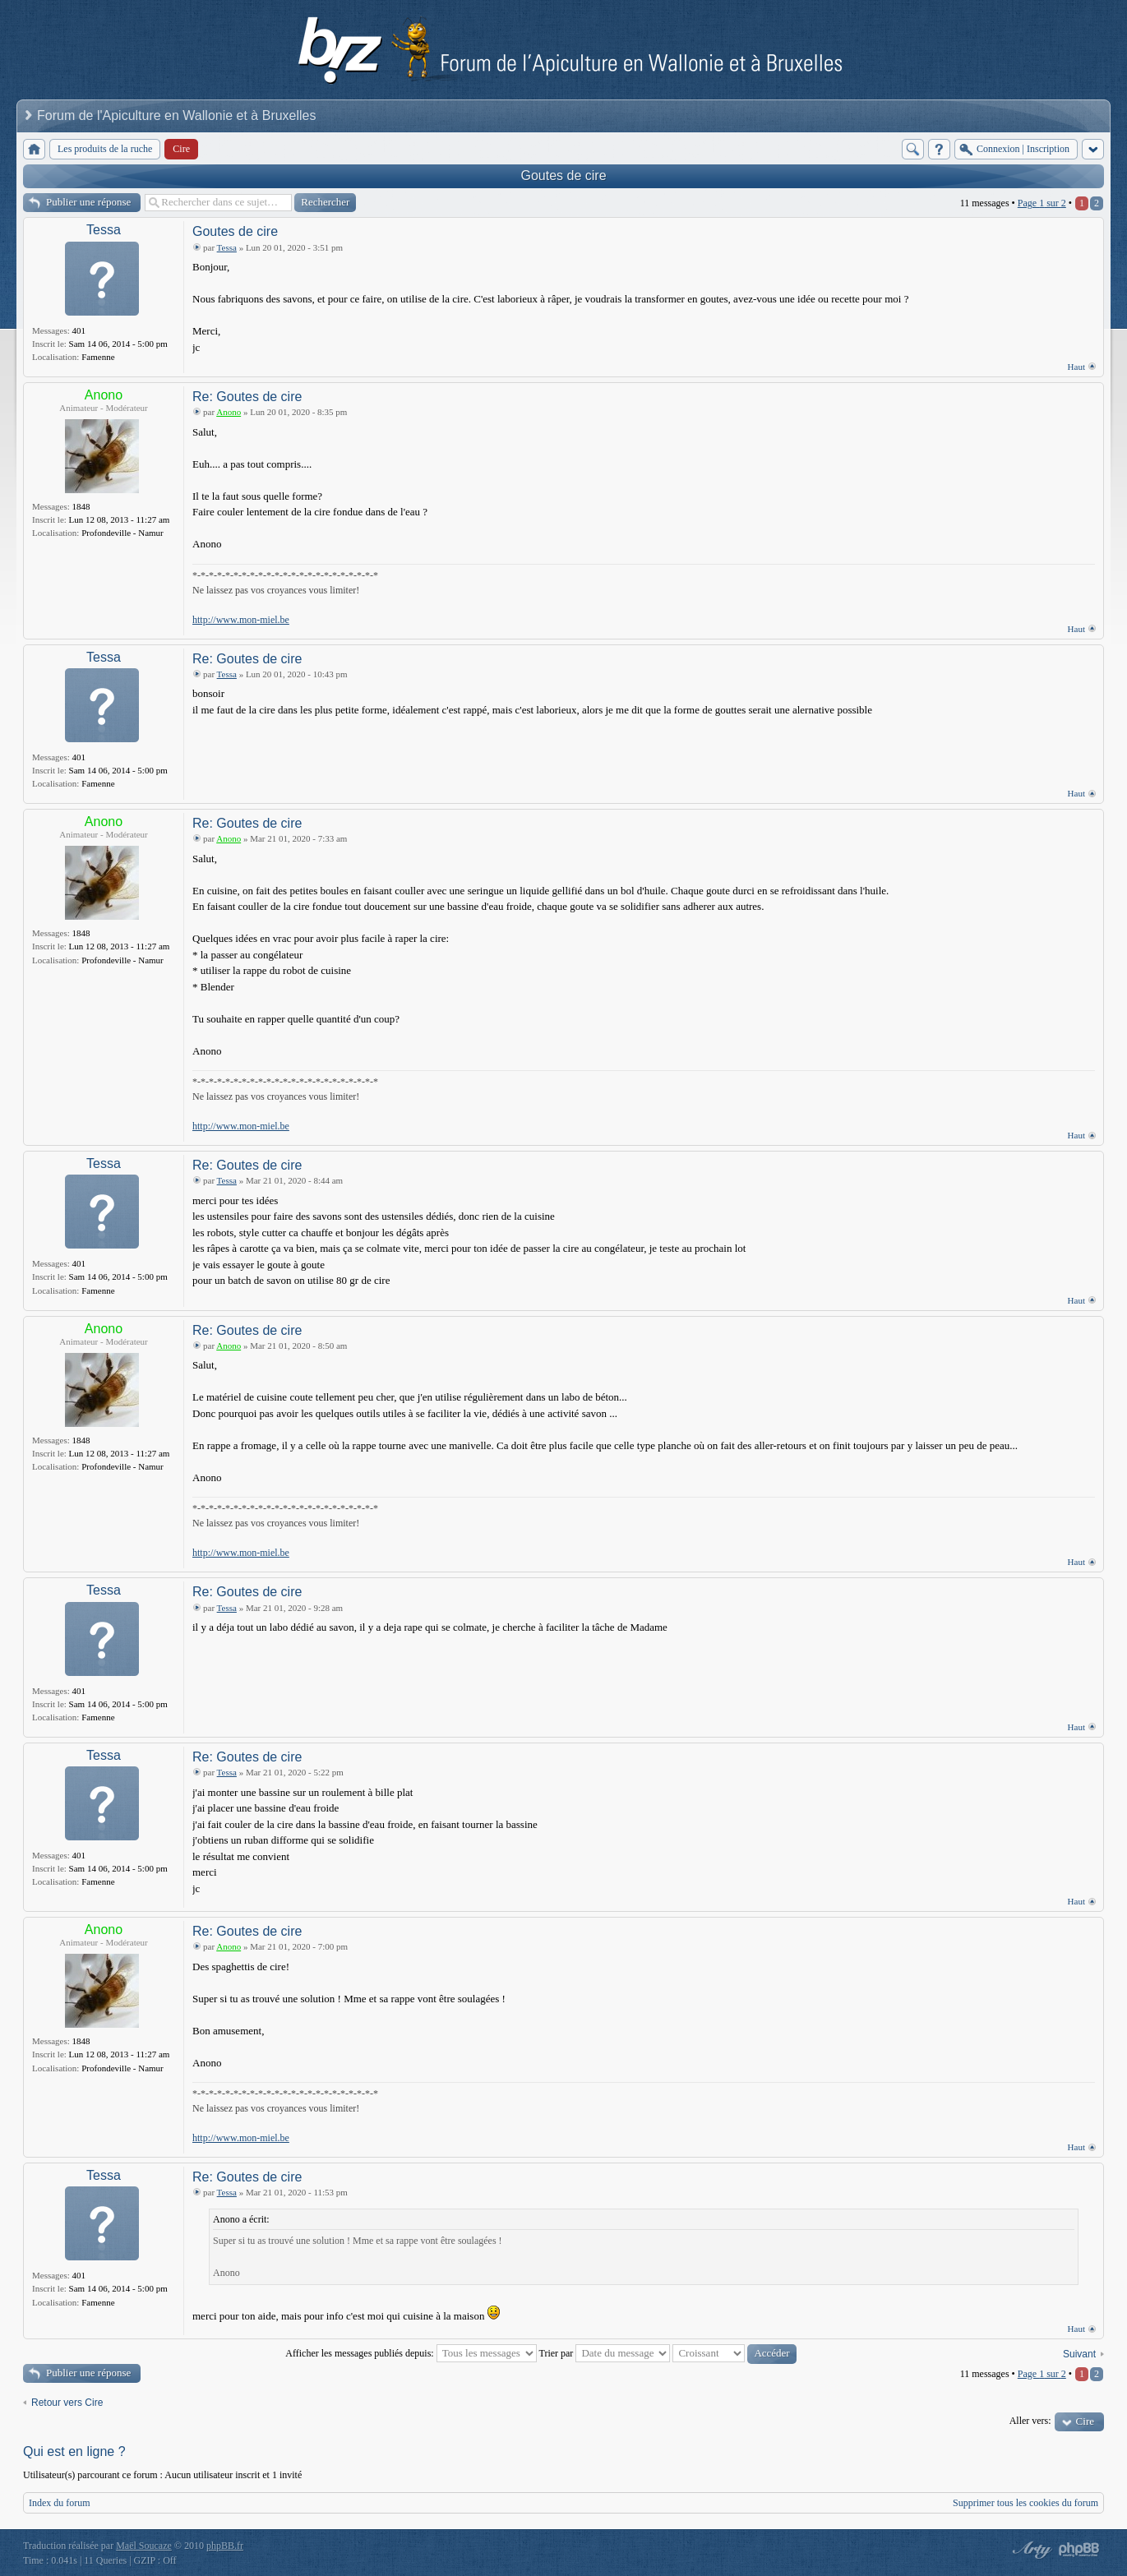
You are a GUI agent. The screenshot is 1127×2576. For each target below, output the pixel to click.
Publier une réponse (88, 202)
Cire (1085, 2421)
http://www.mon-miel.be (240, 620)
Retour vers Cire (67, 2402)
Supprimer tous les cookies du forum (1025, 2503)
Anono (103, 395)
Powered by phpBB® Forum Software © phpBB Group (1079, 2549)
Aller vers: (1030, 2420)
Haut (1076, 367)
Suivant (1079, 2354)
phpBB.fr (224, 2545)
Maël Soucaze (144, 2545)
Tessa (103, 230)
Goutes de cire (563, 175)
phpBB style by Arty (1030, 2549)
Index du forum (59, 2503)
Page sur (1042, 203)
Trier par (604, 2353)
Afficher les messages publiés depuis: (410, 2353)
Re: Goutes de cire (247, 397)
